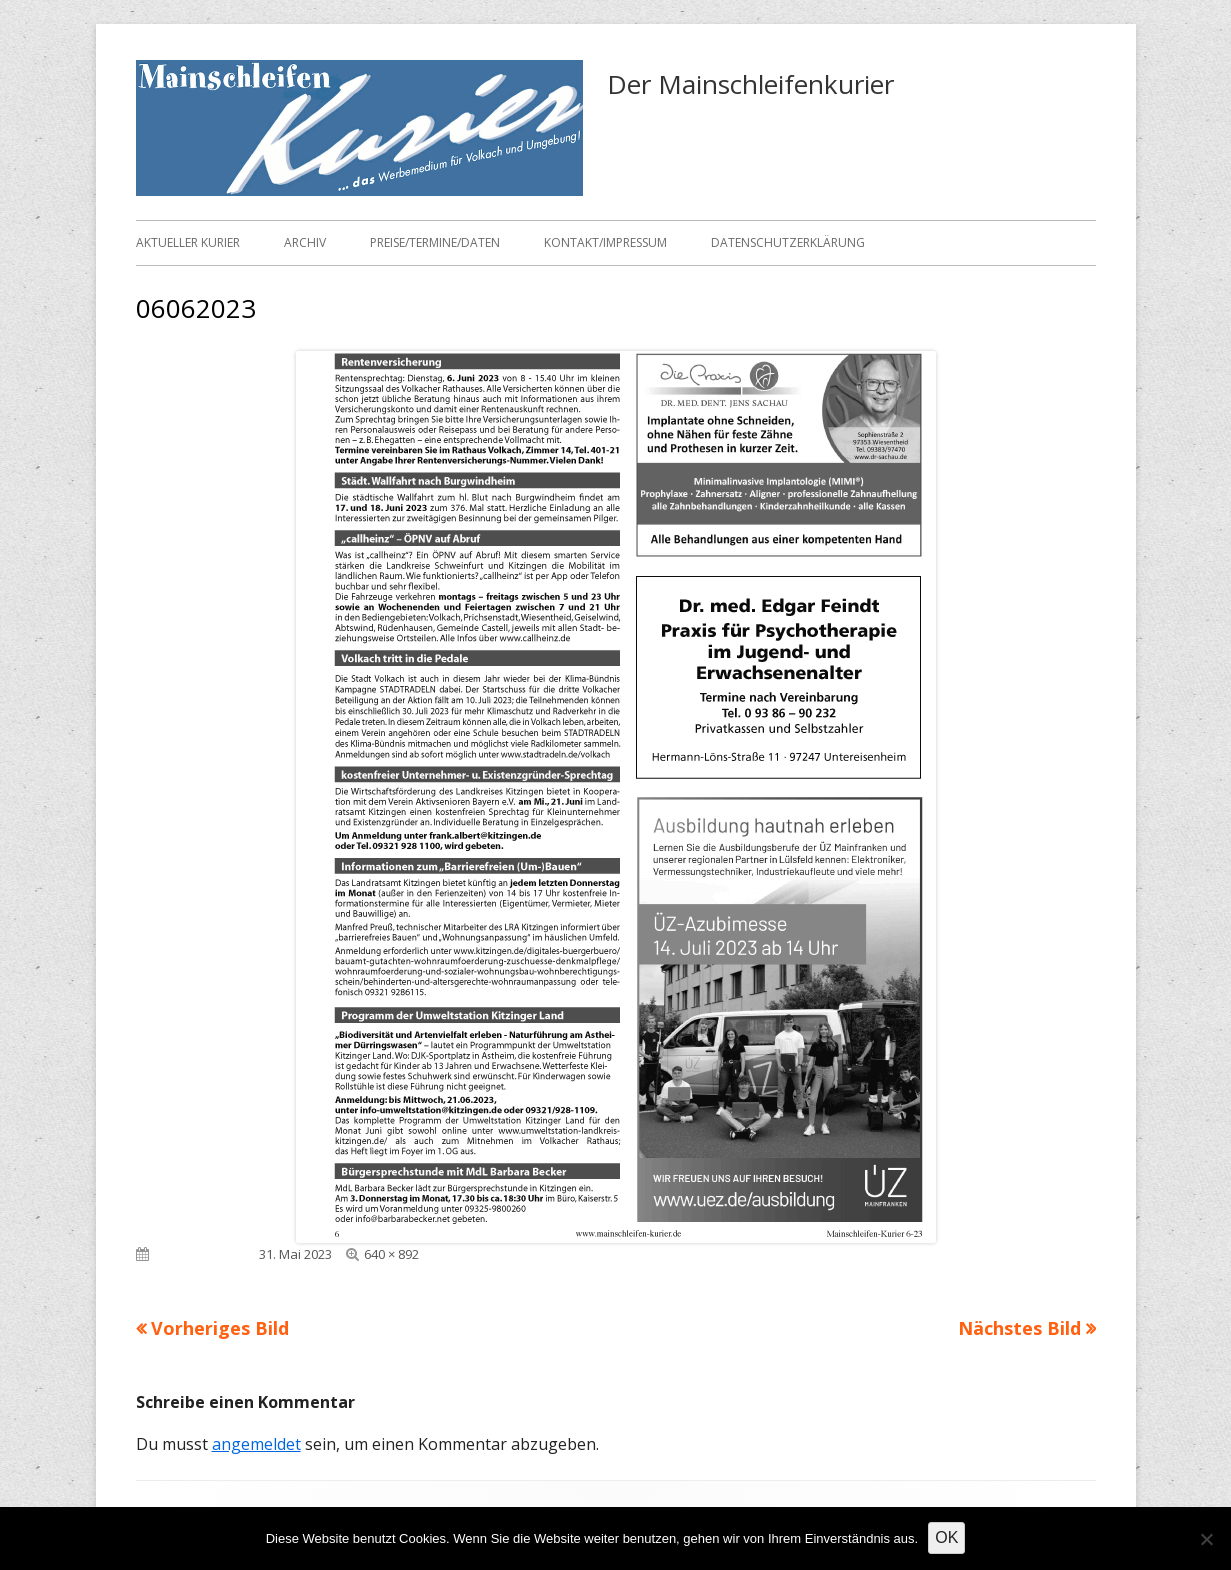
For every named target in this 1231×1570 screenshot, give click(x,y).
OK (946, 1537)
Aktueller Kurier (188, 242)
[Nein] (1206, 1539)
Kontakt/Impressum (605, 242)
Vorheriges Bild (220, 1328)
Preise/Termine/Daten (435, 242)
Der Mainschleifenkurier (750, 84)
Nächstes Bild (1019, 1328)
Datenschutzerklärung (788, 242)
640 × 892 (391, 1254)
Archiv (305, 242)
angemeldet (256, 1444)
